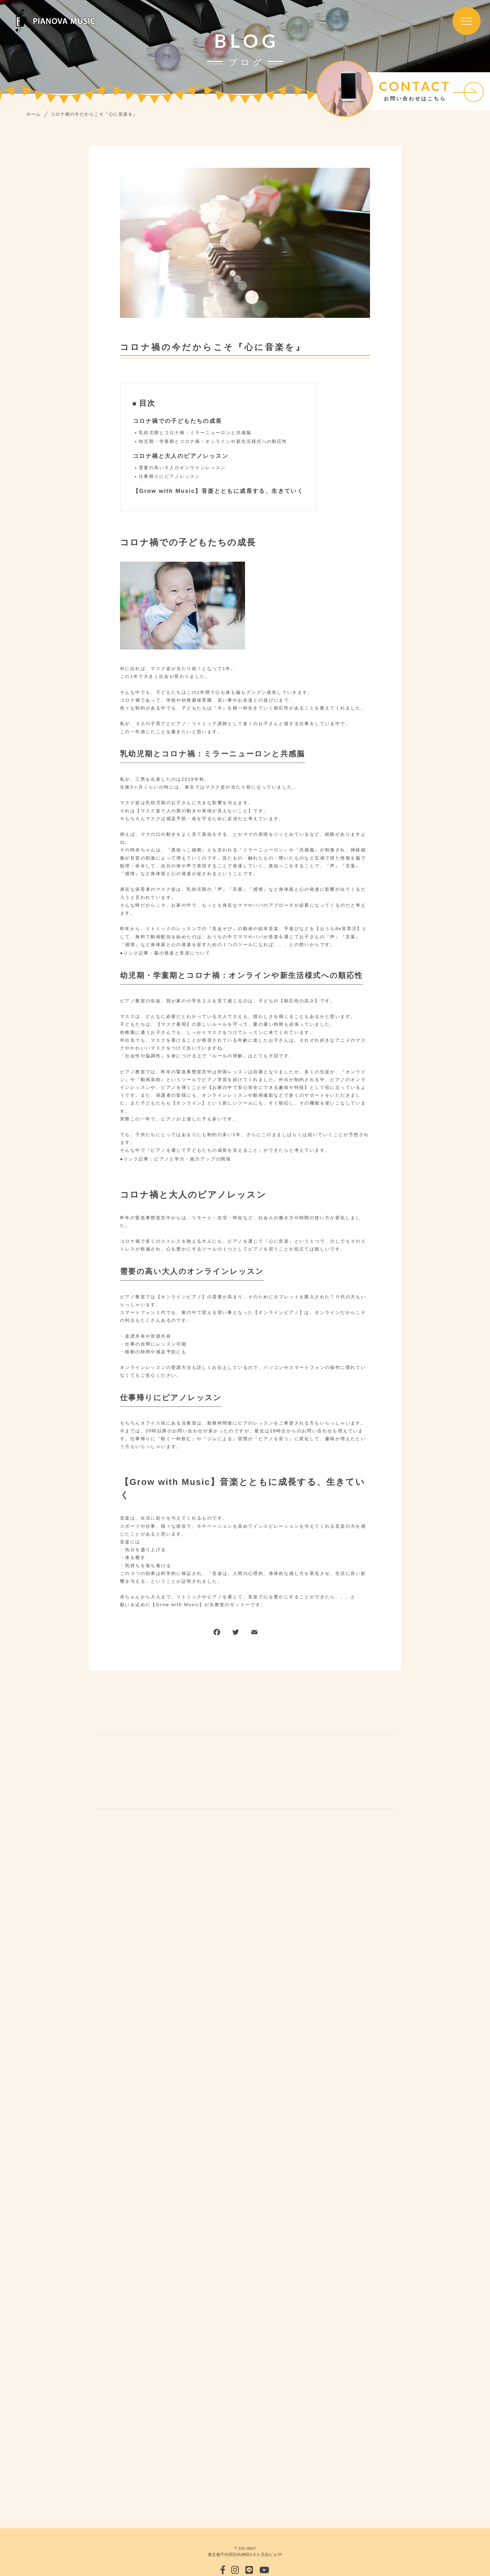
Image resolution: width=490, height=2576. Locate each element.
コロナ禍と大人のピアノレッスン (180, 456)
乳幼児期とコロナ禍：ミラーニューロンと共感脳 (195, 432)
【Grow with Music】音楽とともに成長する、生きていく (218, 491)
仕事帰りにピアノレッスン (169, 476)
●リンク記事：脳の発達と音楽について (165, 952)
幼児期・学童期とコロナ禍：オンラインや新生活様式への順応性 (213, 441)
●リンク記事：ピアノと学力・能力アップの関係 (175, 1158)
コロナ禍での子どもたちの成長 (177, 421)
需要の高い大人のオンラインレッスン (182, 467)
